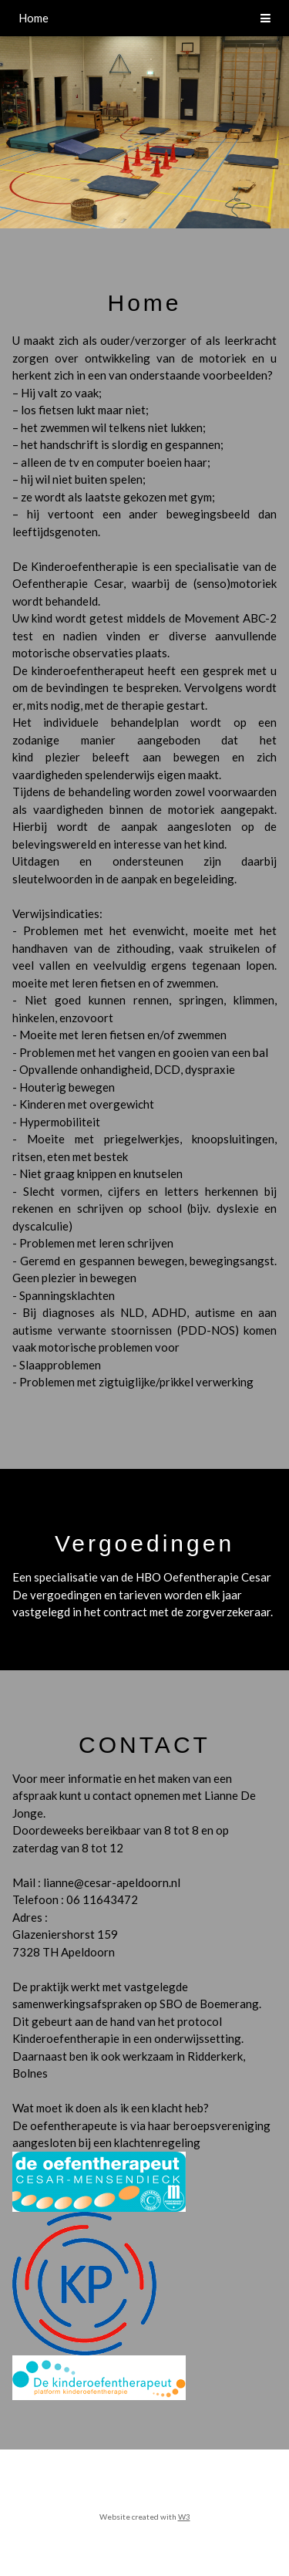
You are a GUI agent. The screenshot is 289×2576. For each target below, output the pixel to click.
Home (33, 18)
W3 (184, 2516)
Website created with (138, 2516)
